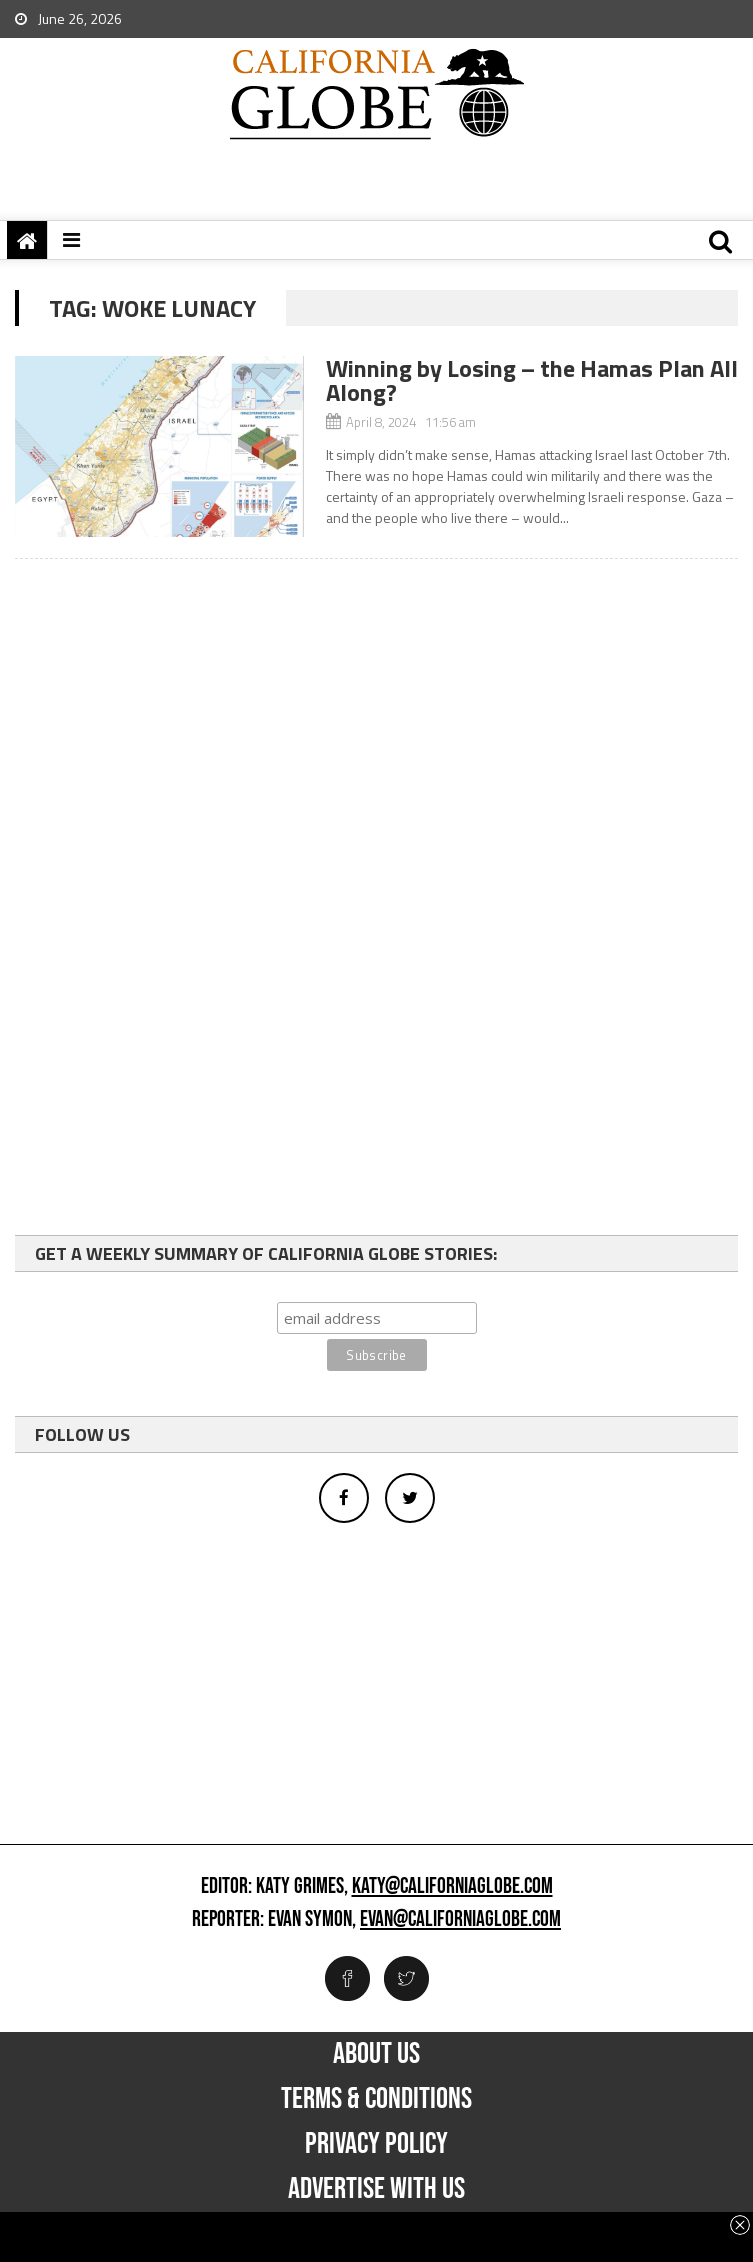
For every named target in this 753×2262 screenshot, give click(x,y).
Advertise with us (376, 2189)
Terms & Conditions (376, 2099)
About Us (376, 2054)
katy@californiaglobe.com (452, 1887)
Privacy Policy (376, 2144)
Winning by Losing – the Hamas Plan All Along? (532, 380)
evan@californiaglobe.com (460, 1920)
